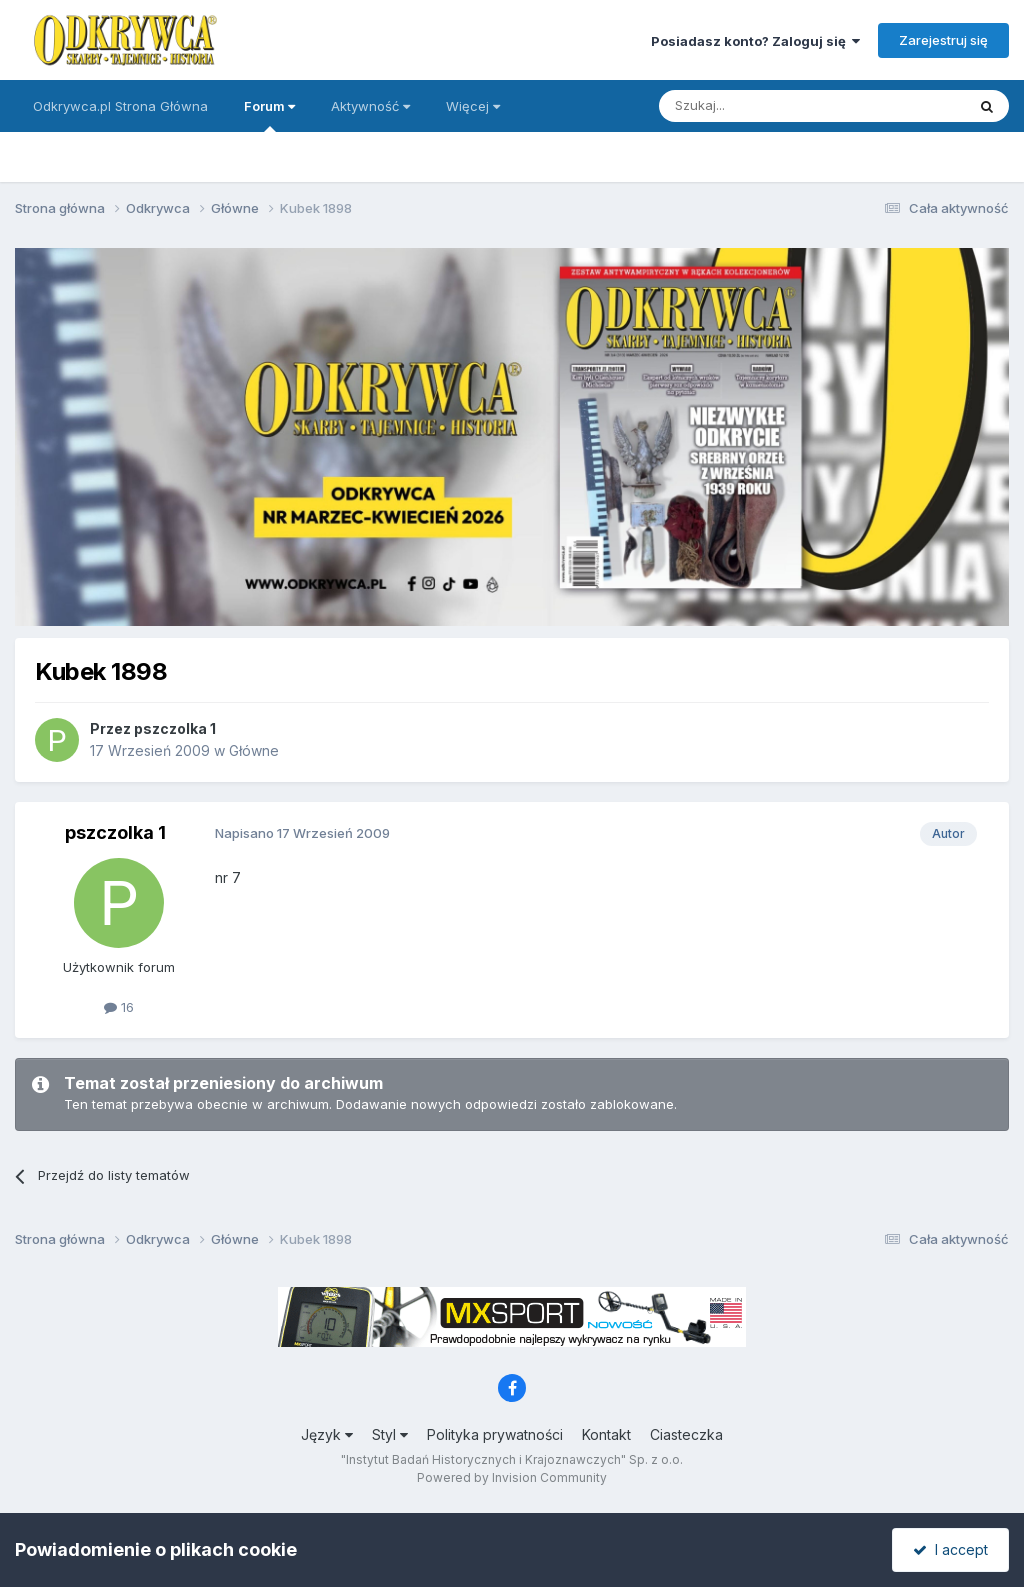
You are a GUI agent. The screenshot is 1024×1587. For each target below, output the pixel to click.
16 (119, 1007)
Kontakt (606, 1434)
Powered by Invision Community (512, 1477)
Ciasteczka (686, 1434)
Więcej (473, 106)
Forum (269, 115)
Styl (390, 1434)
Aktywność (370, 106)
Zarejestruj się (943, 40)
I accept (950, 1549)
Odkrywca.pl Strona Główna (120, 106)
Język (327, 1434)
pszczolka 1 (175, 728)
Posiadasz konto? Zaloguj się (755, 41)
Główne (254, 750)
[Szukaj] (762, 106)
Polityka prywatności (495, 1434)
